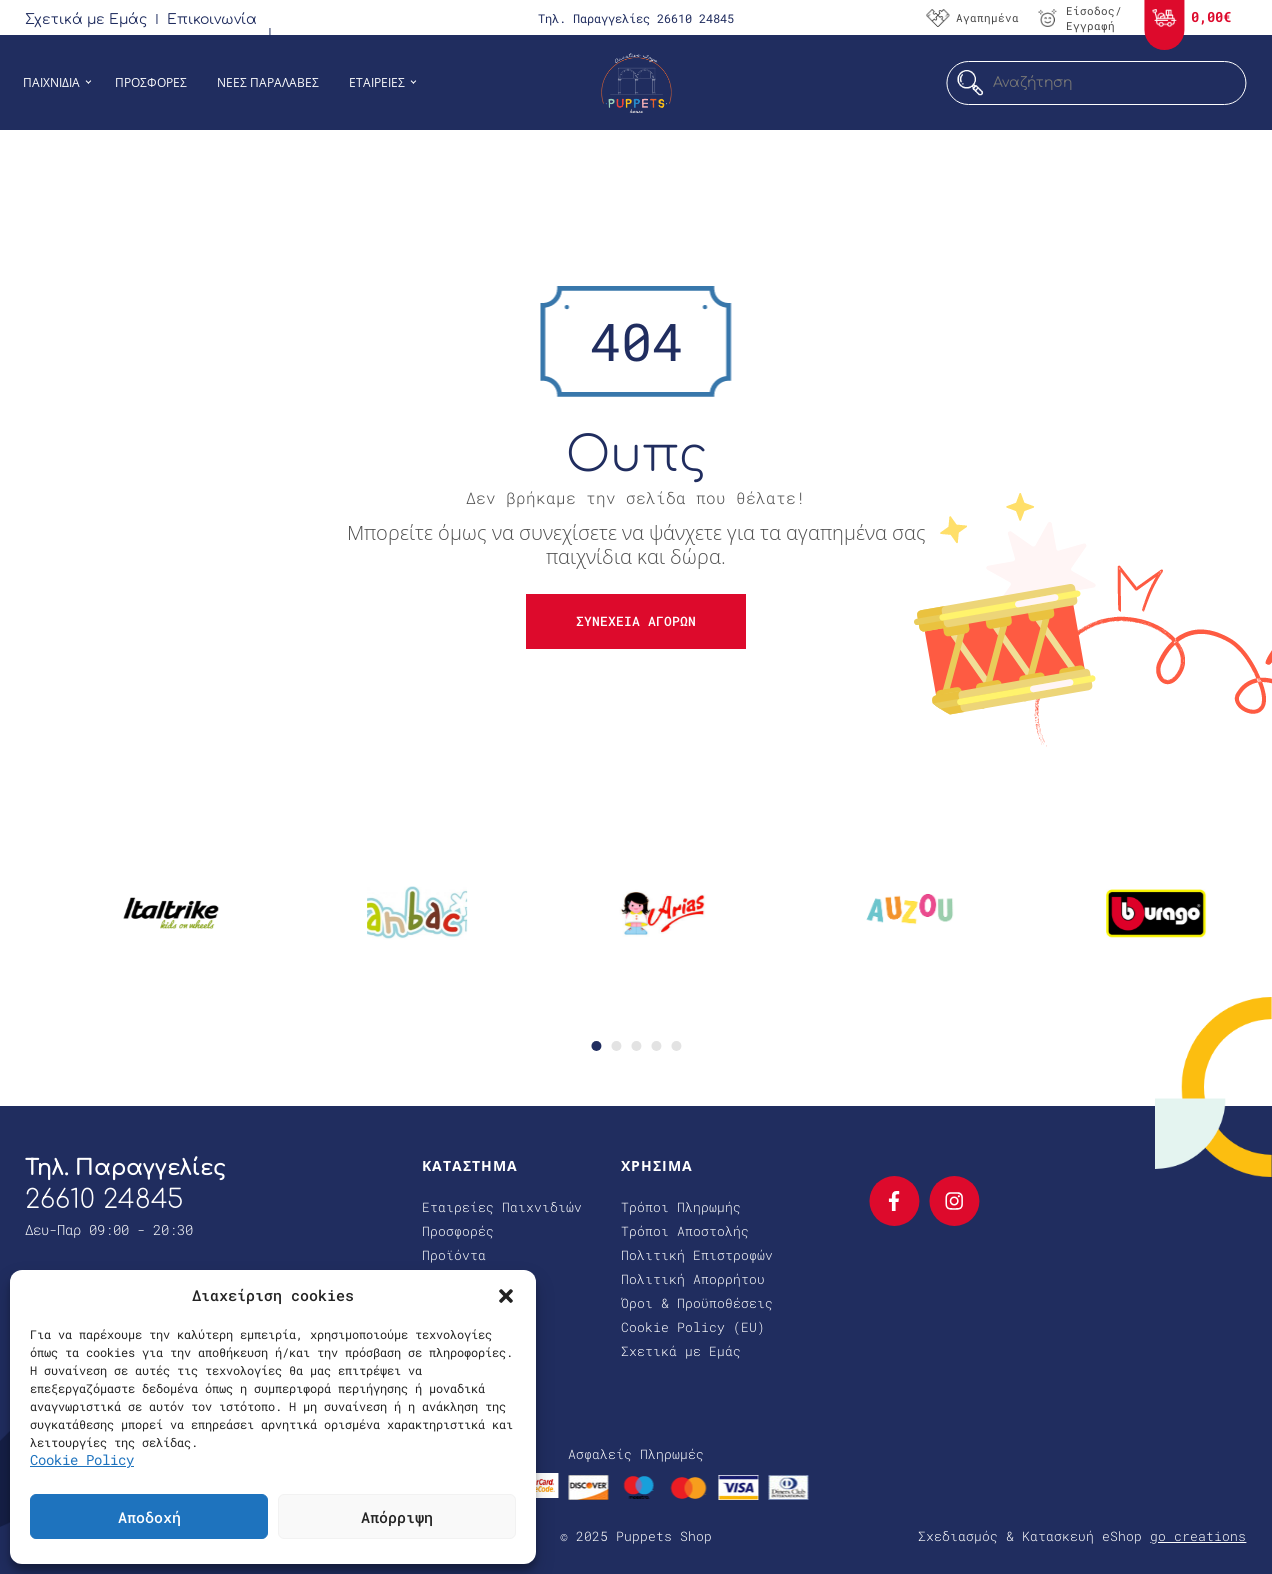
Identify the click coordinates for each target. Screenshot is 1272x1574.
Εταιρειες (377, 82)
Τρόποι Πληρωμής (681, 1207)
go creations (1198, 1536)
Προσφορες (151, 82)
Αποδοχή (149, 1517)
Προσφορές (458, 1231)
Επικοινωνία (212, 19)
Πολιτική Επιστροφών (697, 1255)
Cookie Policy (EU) (693, 1327)
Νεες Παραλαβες (268, 82)
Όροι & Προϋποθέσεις (697, 1303)
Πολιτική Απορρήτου (693, 1279)
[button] (506, 1295)
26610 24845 (104, 1199)
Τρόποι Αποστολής (685, 1231)
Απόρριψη (397, 1517)
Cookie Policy (82, 1459)
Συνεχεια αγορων (636, 621)
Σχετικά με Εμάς (86, 19)
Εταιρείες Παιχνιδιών (502, 1207)
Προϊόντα (454, 1255)
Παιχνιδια (51, 82)
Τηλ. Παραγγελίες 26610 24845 (636, 18)
